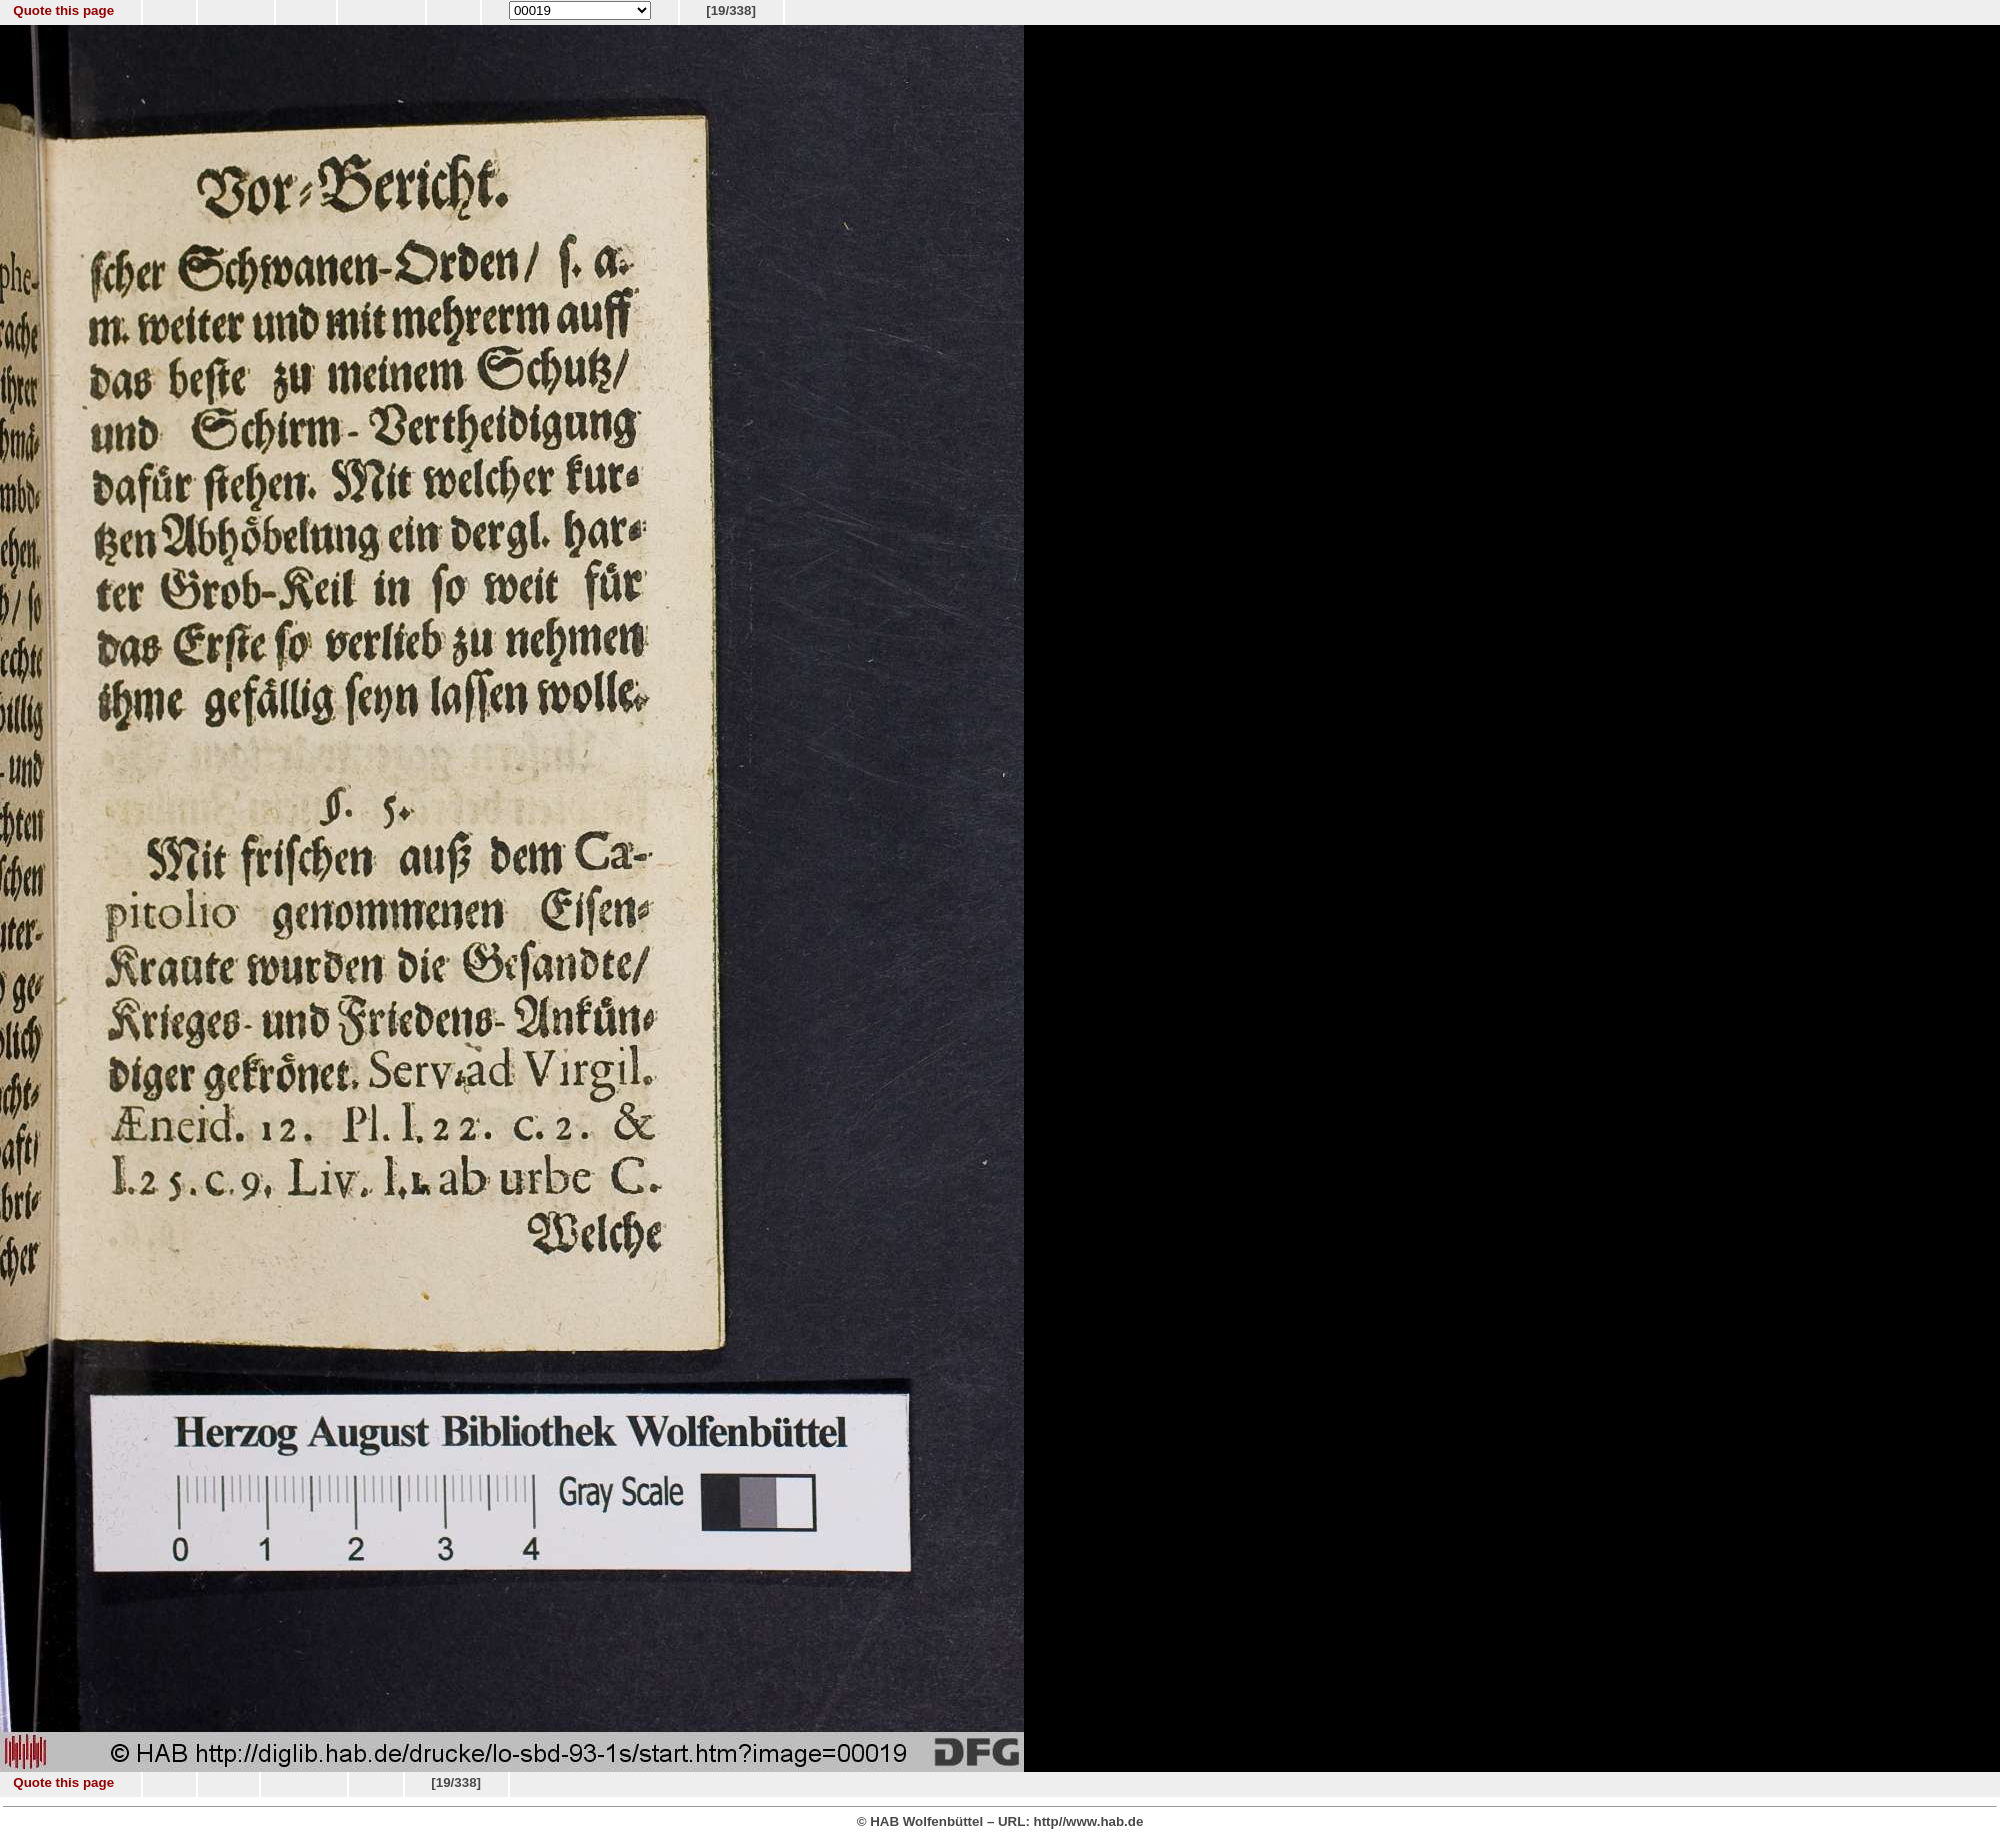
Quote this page (63, 10)
